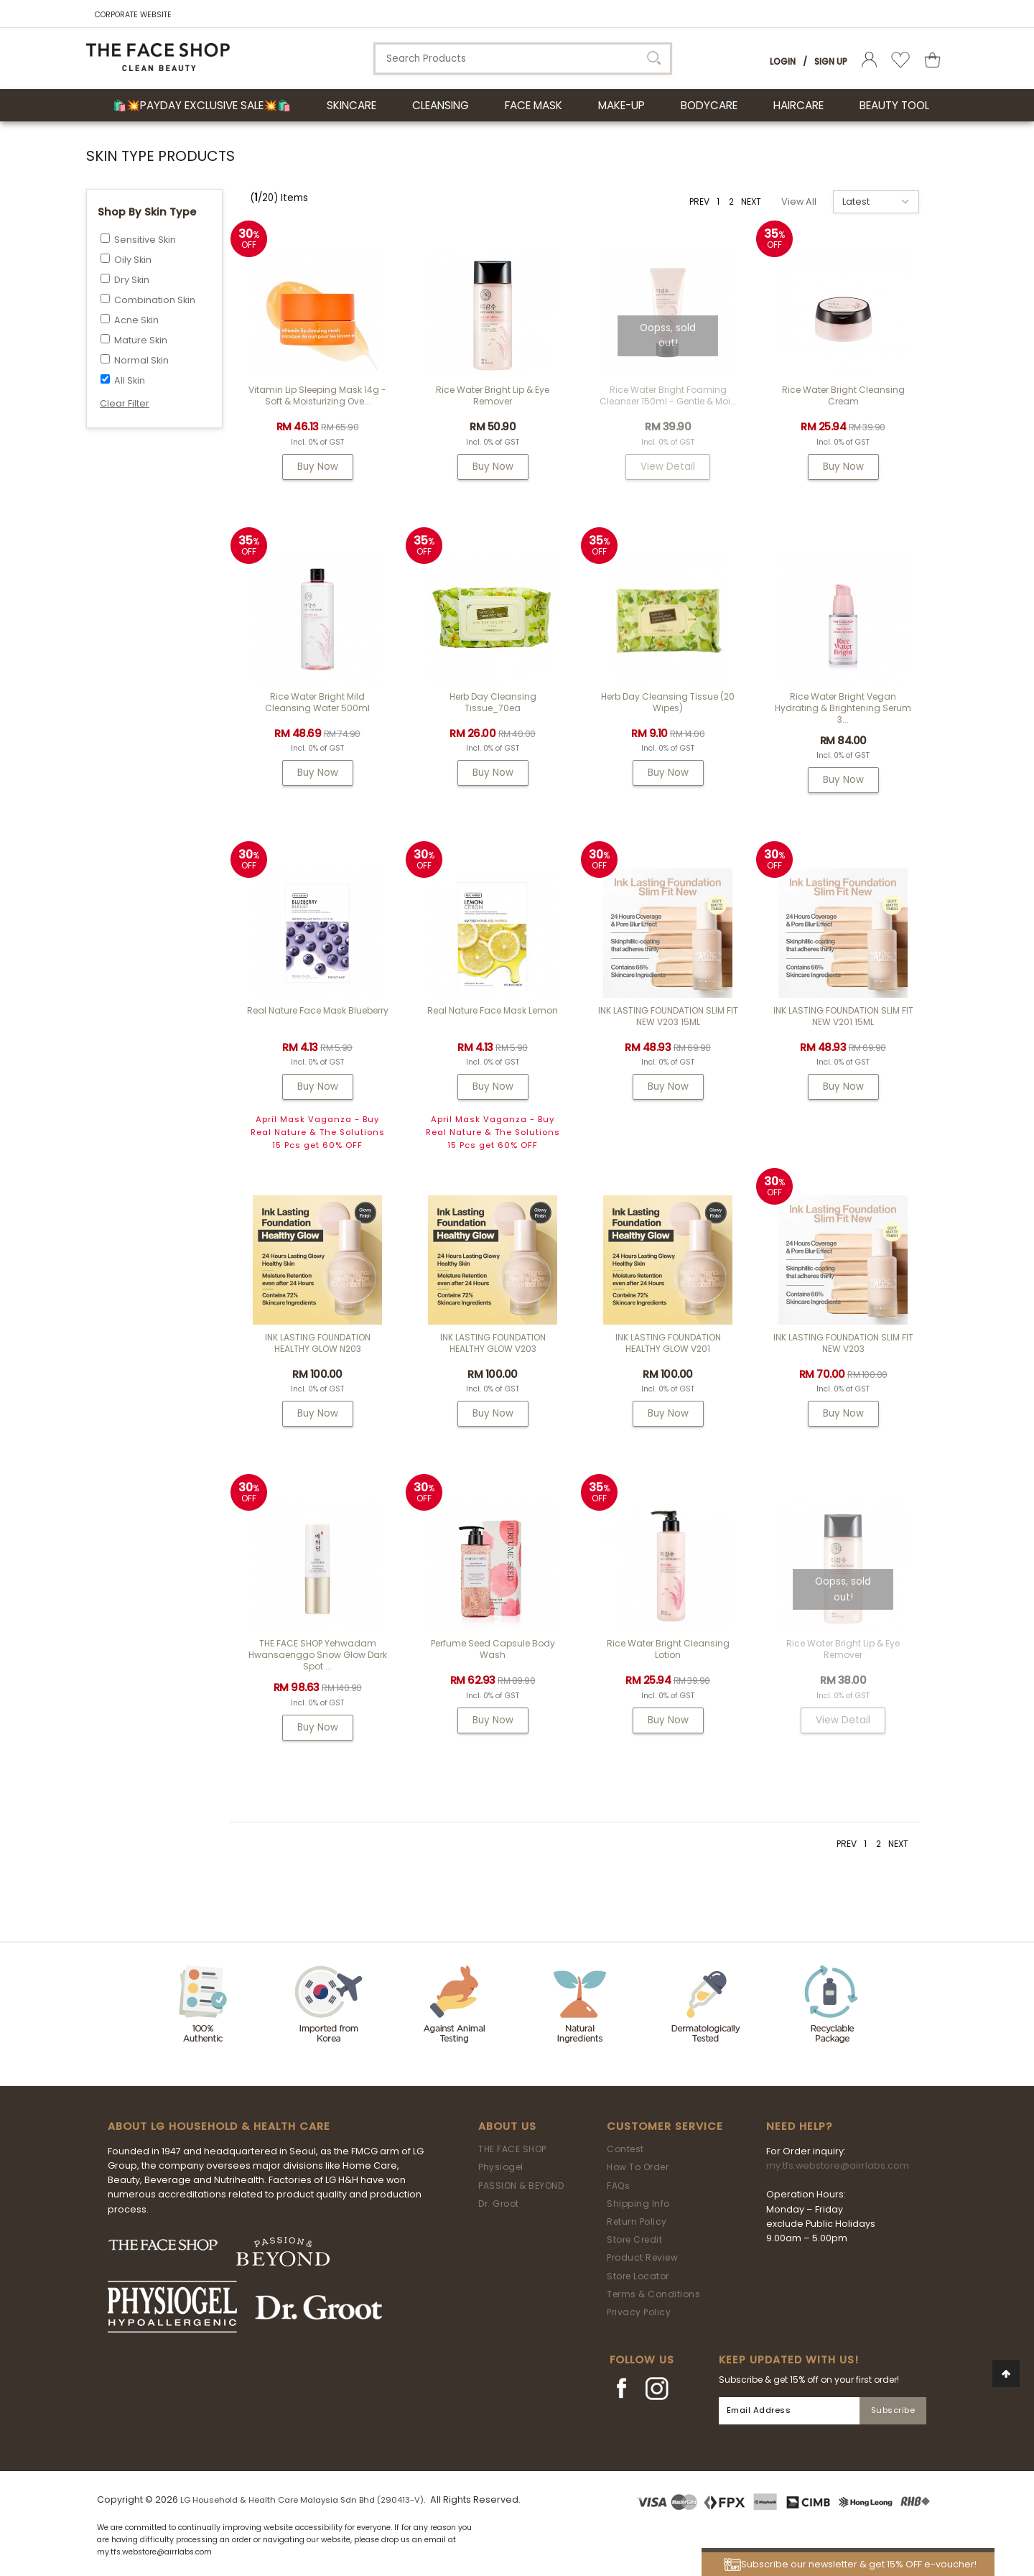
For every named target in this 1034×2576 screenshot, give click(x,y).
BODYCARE (709, 105)
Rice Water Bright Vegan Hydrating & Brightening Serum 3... (843, 708)
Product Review (642, 2257)
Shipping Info (638, 2203)
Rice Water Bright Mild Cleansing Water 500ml (317, 702)
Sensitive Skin (145, 239)
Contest (625, 2149)
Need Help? (799, 2126)
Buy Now (317, 466)
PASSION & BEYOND (521, 2185)
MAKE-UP (621, 105)
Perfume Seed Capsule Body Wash (493, 1649)
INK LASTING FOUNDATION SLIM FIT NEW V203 (843, 1343)
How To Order (638, 2167)
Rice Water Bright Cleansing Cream (843, 395)
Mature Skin (140, 340)
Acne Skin (136, 320)
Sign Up (830, 61)
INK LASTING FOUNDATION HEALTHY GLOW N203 (318, 1343)
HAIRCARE (798, 105)
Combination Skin (154, 300)
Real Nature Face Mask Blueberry (317, 1010)
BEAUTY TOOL (894, 105)
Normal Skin (141, 360)
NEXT (751, 201)
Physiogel (500, 2167)
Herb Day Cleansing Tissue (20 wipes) (668, 702)
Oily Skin (133, 260)
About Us (507, 2126)
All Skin (129, 380)
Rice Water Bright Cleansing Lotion (668, 1649)
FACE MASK (533, 105)
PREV (699, 201)
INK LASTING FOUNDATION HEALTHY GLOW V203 (493, 1343)
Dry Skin (131, 280)
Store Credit (634, 2239)
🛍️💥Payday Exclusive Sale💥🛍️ (202, 105)
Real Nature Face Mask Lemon (492, 1010)
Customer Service (665, 2126)
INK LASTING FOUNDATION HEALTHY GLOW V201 (668, 1343)
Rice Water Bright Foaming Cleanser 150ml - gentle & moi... (668, 395)
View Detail (668, 466)
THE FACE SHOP (512, 2149)
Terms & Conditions (653, 2294)
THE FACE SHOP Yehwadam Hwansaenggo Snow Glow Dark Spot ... (317, 1654)
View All (798, 201)
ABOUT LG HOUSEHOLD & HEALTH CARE (219, 2126)
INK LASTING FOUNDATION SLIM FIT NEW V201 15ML (843, 1016)
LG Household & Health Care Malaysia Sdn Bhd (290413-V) (302, 2500)
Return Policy (637, 2221)
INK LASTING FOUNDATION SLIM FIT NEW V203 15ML (668, 1016)
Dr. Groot (498, 2203)
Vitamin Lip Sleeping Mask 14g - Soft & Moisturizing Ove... (317, 395)
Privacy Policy (639, 2312)
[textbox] (522, 58)
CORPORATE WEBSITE (133, 14)
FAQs (618, 2185)
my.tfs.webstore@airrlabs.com (837, 2165)
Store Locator (638, 2276)
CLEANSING (440, 105)
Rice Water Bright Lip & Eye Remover (492, 395)
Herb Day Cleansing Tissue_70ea (493, 702)
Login (783, 61)
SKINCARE (351, 105)
